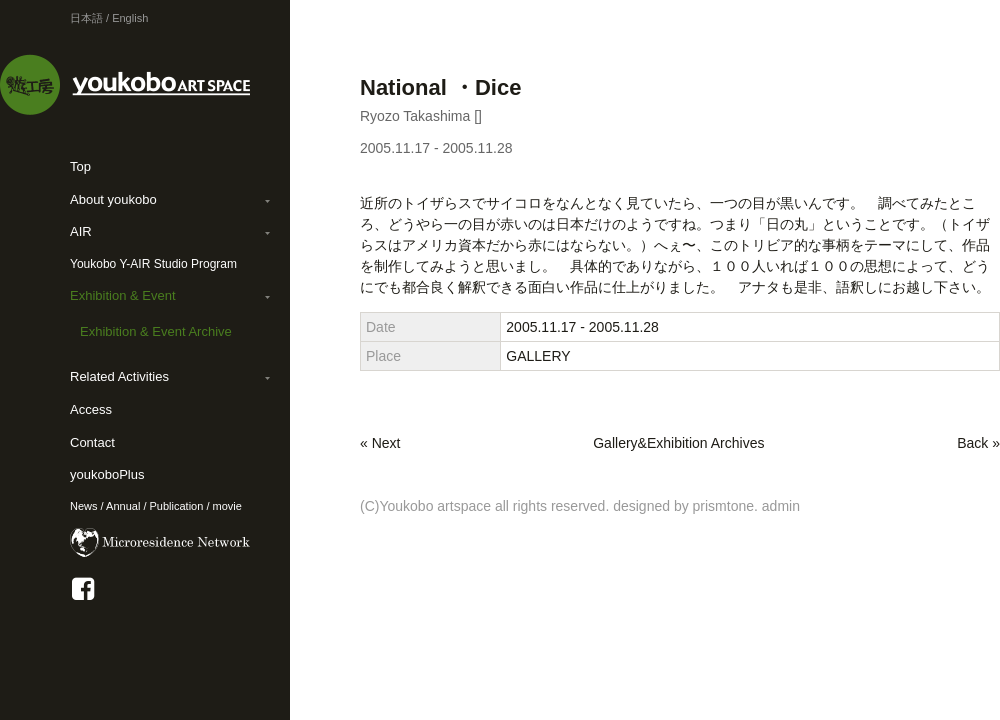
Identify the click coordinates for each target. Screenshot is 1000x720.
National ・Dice (440, 87)
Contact (92, 442)
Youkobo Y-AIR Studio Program (153, 264)
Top (80, 166)
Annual (123, 506)
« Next (380, 443)
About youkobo (113, 199)
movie (227, 506)
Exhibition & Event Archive (156, 331)
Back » (978, 443)
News (84, 506)
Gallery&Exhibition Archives (678, 443)
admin (781, 506)
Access (91, 409)
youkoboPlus (107, 474)
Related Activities (119, 376)
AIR (81, 231)
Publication (177, 506)
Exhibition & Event (123, 295)
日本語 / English (109, 18)
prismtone (723, 506)
